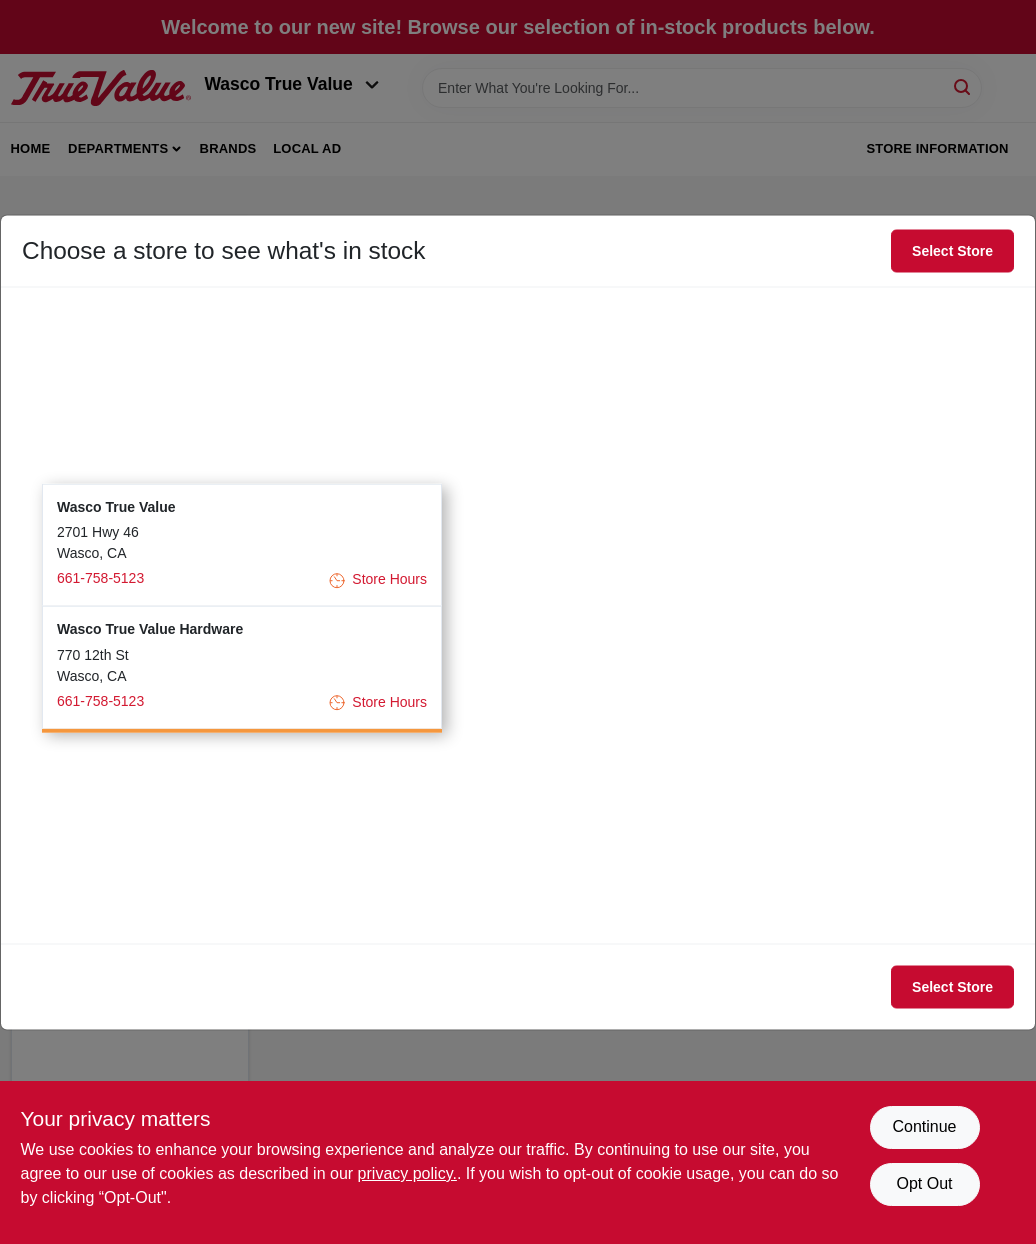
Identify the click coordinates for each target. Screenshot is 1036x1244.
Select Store (952, 251)
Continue (924, 1126)
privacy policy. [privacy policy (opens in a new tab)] (407, 1173)
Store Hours (378, 579)
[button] (242, 544)
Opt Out (924, 1183)
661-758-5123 (100, 578)
